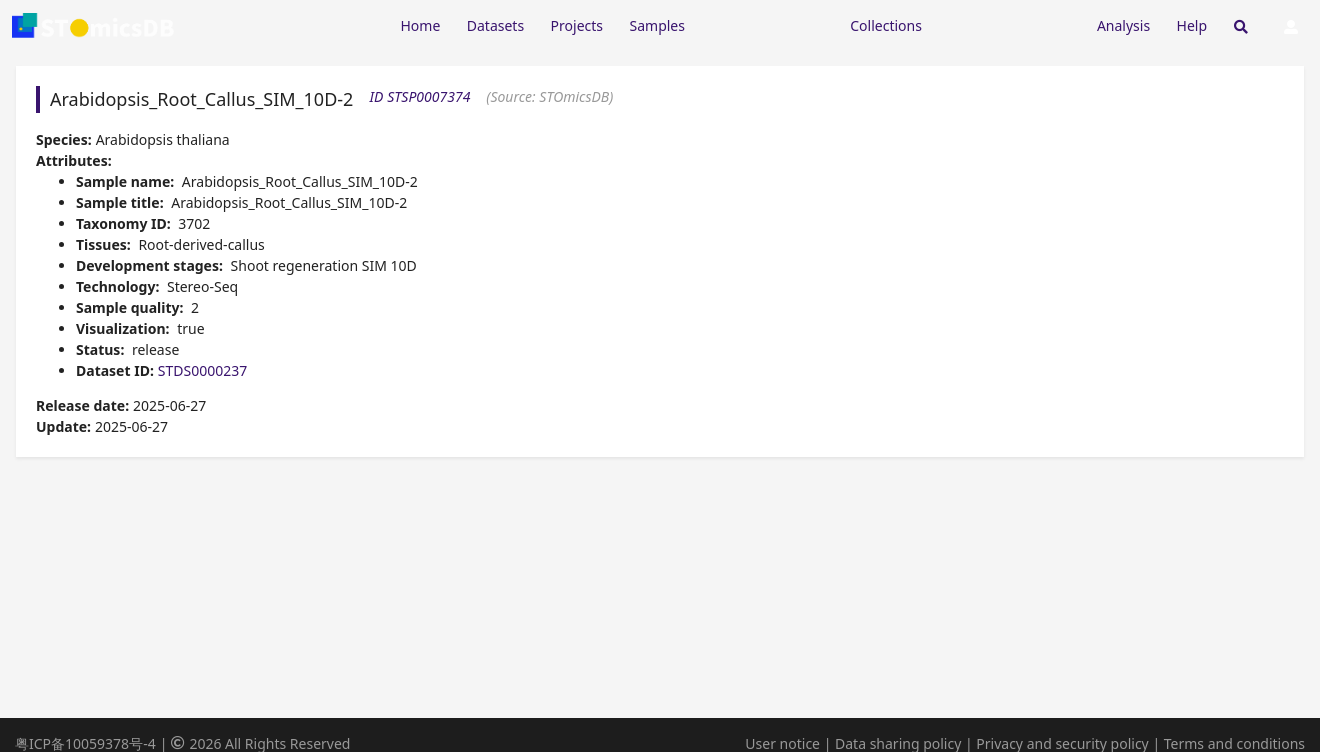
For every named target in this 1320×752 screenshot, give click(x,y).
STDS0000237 (202, 370)
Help (1192, 25)
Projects (577, 25)
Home (420, 25)
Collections (886, 25)
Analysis (1123, 25)
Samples (657, 25)
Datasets (495, 25)
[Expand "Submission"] (1009, 24)
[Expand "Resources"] (767, 24)
